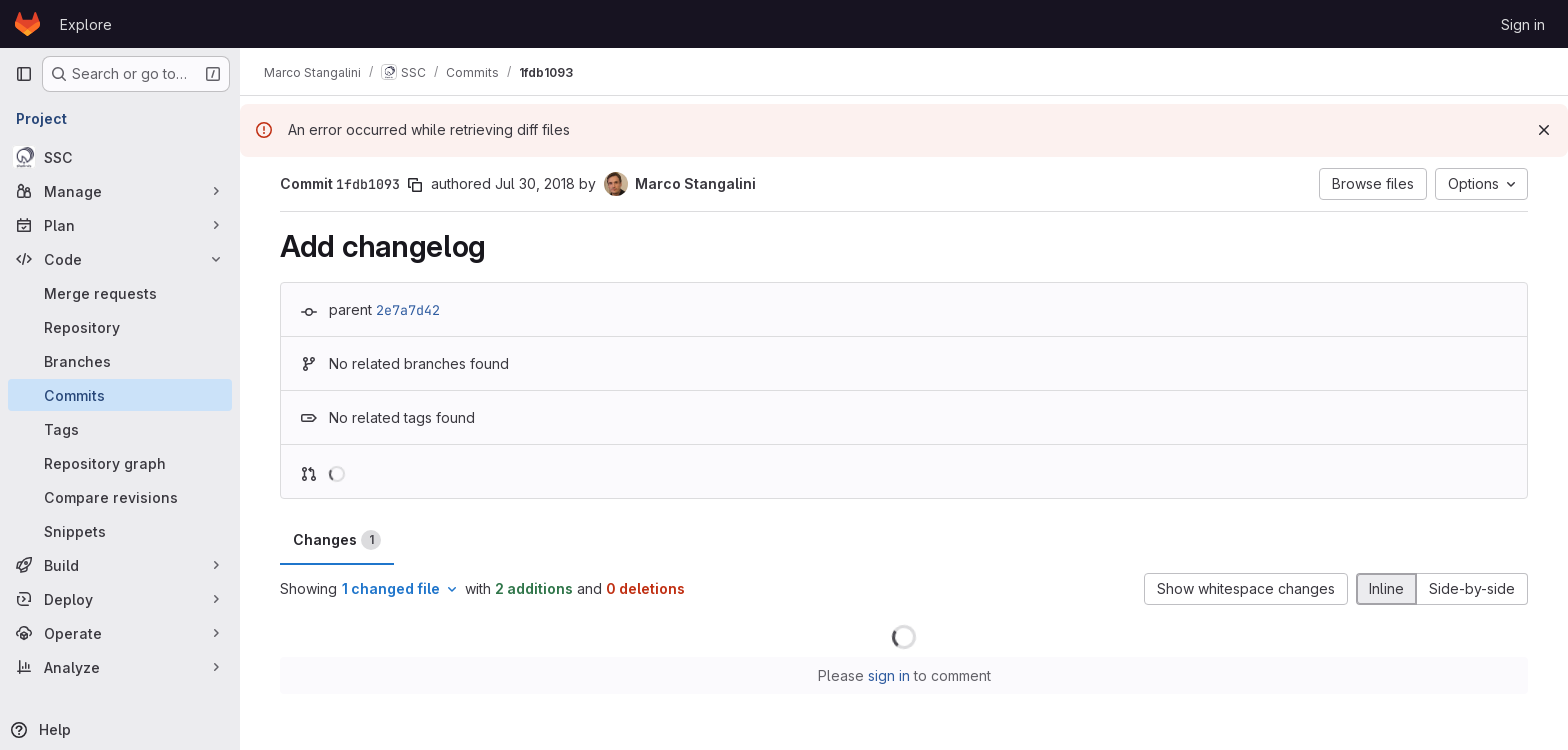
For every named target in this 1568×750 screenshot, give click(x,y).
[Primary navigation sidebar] (24, 74)
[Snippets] (120, 531)
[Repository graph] (120, 463)
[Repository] (120, 327)
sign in (889, 675)
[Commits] (120, 395)
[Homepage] (27, 24)
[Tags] (120, 429)
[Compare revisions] (120, 497)
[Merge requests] (120, 293)
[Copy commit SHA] (415, 185)
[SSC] (120, 157)
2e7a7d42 (408, 310)
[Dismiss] (1544, 130)
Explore (86, 24)
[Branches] (120, 361)
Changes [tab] (337, 540)
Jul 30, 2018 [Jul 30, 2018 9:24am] (535, 183)
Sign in (1523, 24)
